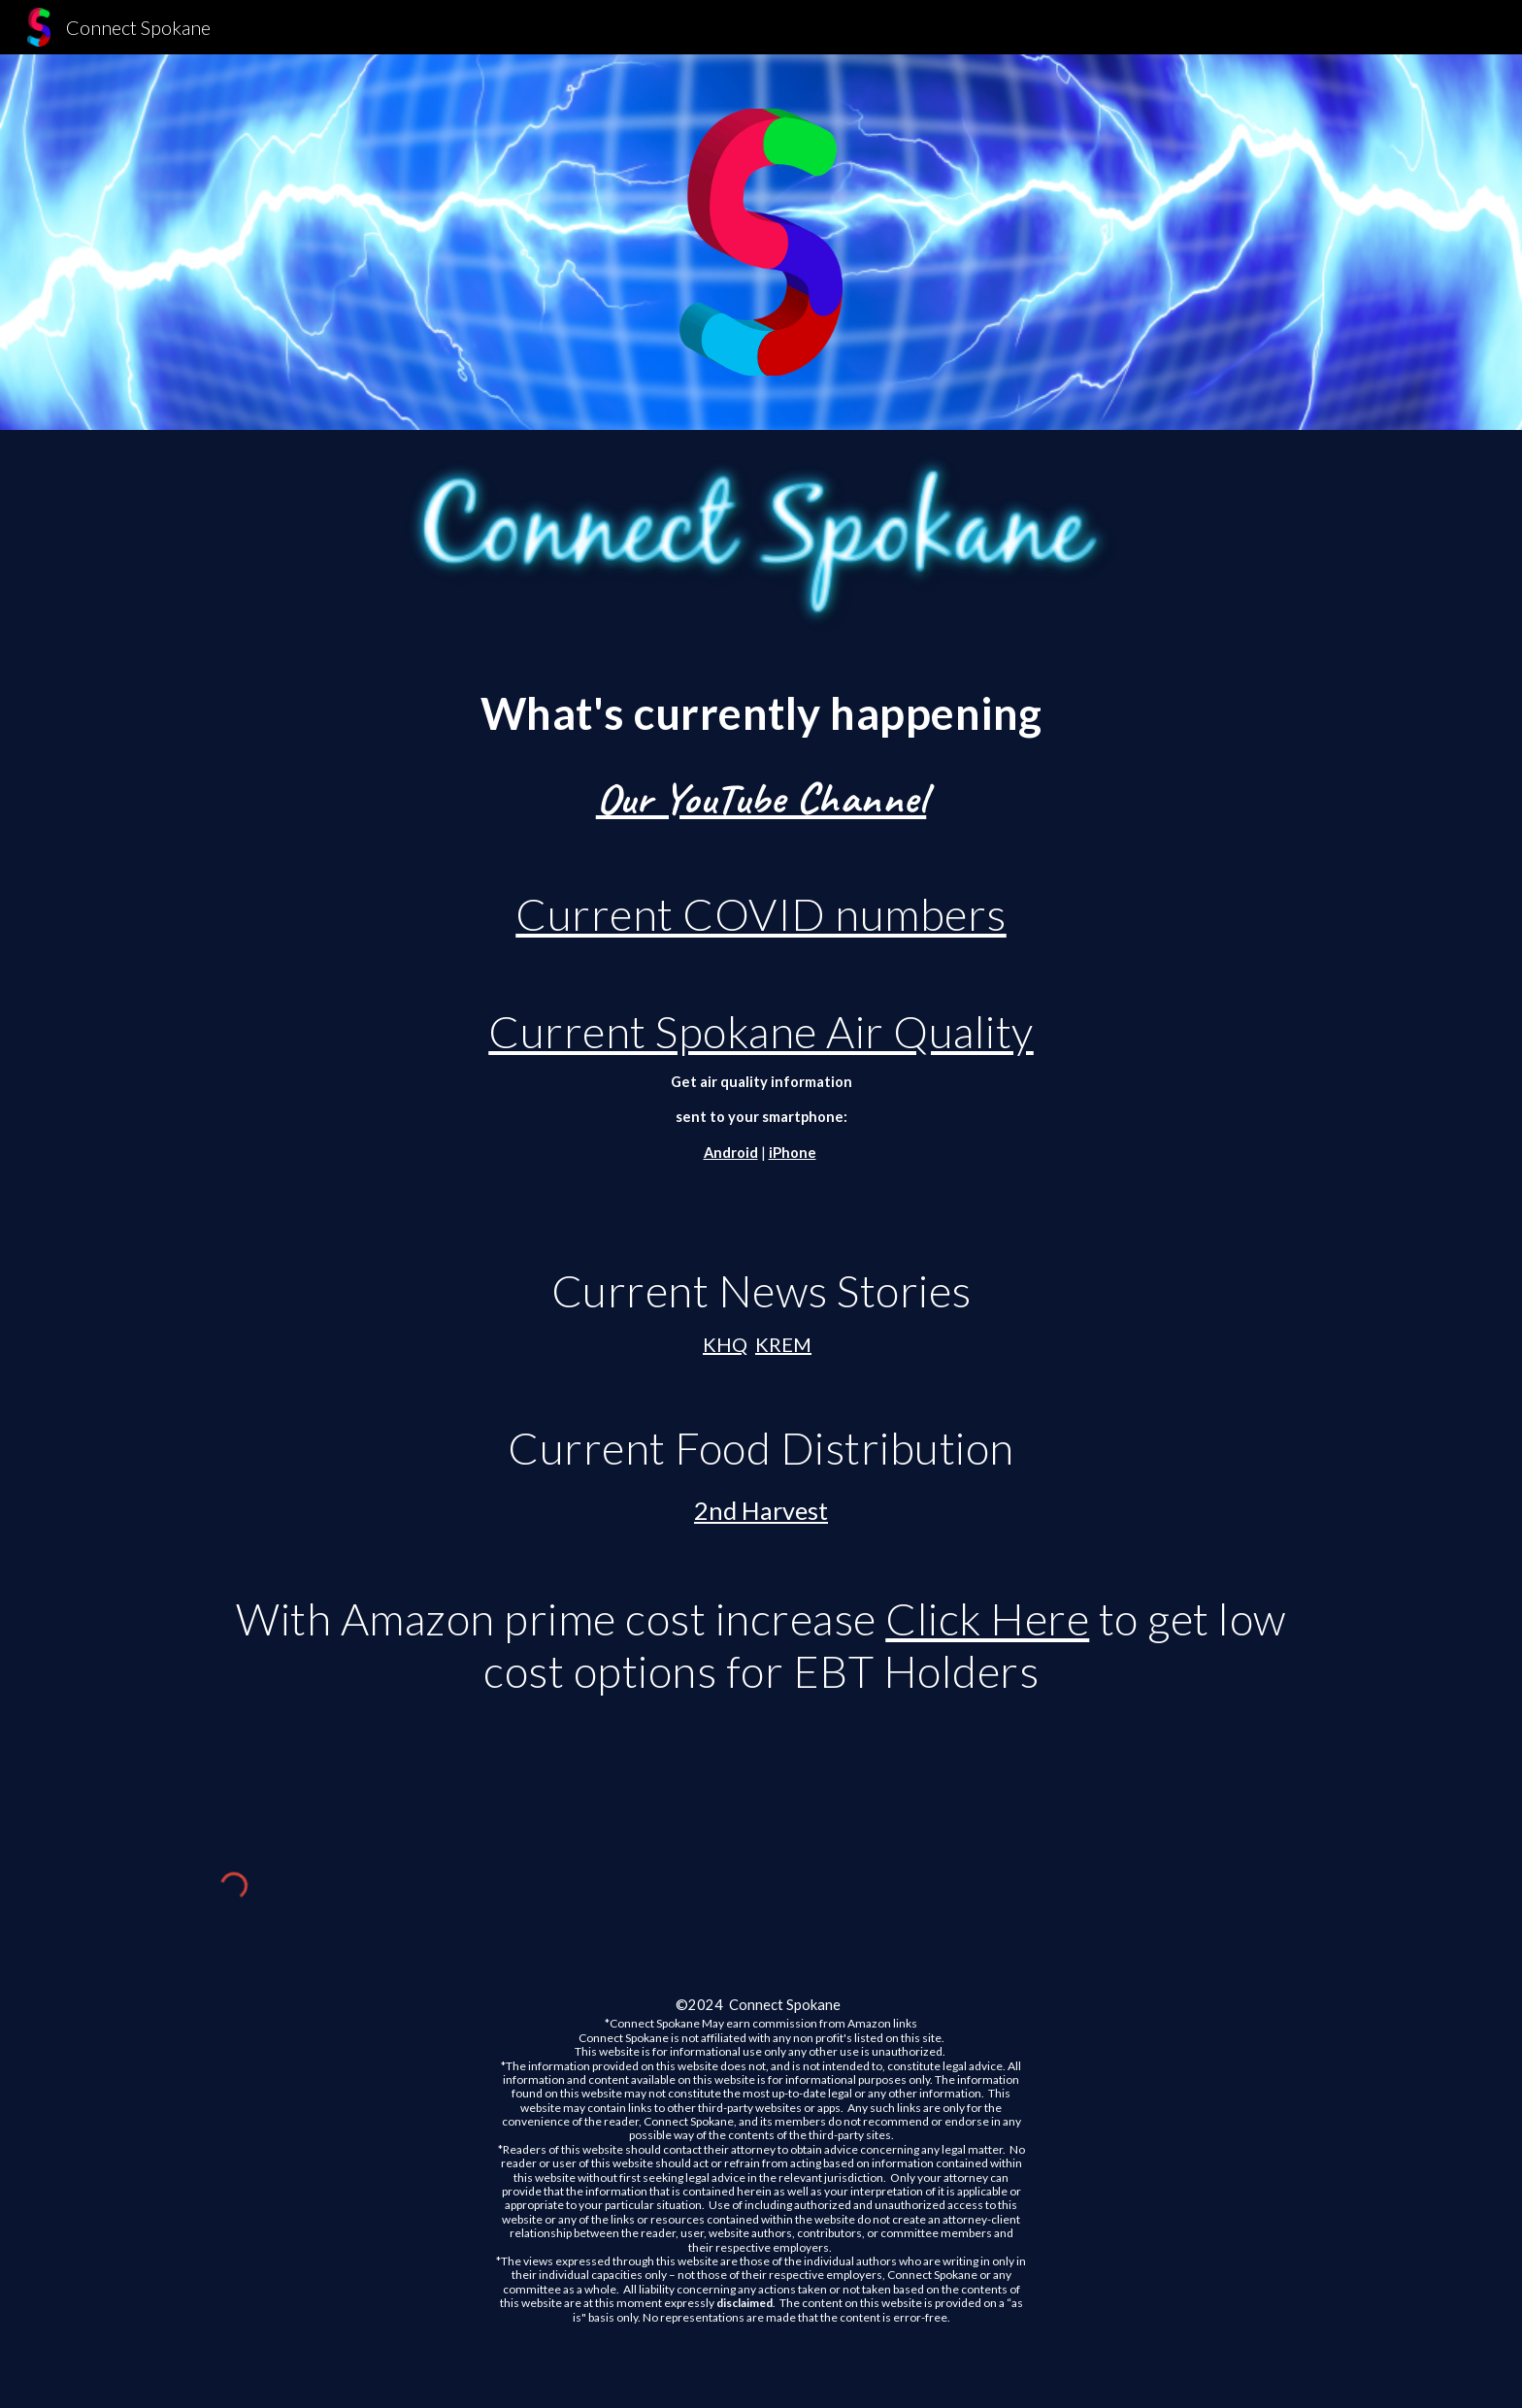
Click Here (987, 1618)
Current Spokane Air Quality (761, 1031)
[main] (761, 1232)
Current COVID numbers (761, 913)
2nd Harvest (761, 1510)
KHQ (725, 1344)
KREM (783, 1344)
